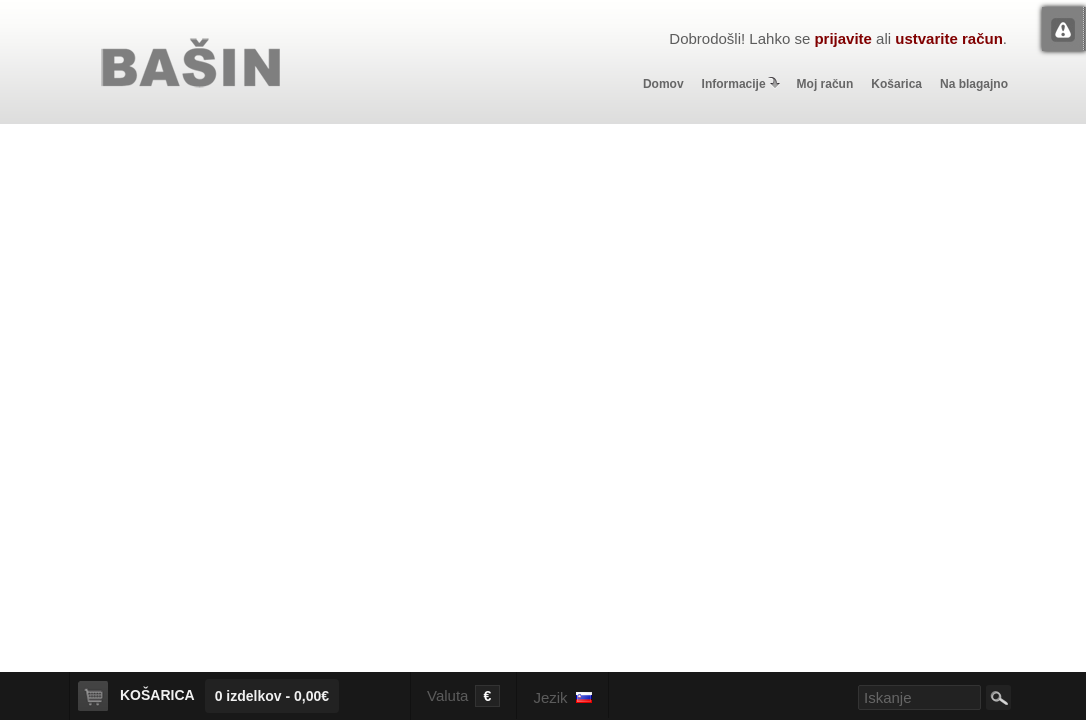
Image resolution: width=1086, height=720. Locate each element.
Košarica (896, 84)
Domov (663, 84)
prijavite (843, 38)
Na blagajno (974, 84)
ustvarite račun (949, 38)
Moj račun (825, 84)
